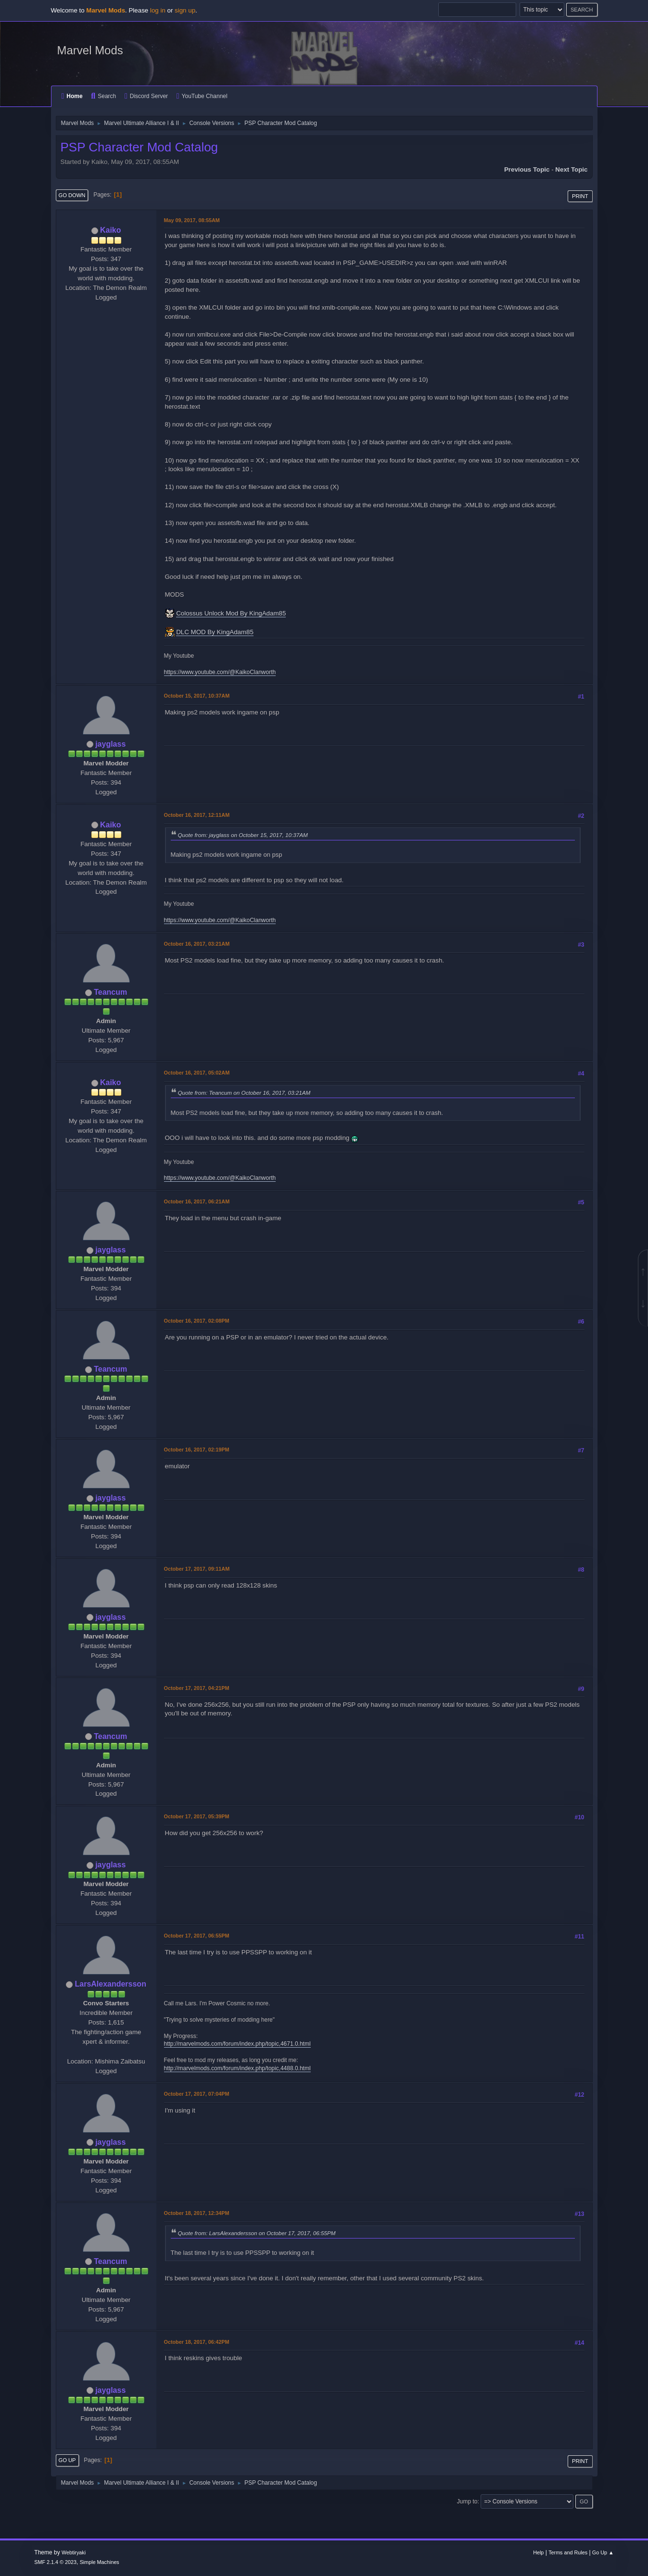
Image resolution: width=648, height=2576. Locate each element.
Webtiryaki (74, 2552)
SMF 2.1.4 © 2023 (55, 2562)
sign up (185, 10)
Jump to (467, 2501)
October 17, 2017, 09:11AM (197, 1569)
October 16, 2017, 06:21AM (197, 1201)
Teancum (110, 992)
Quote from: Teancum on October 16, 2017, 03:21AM (244, 1092)
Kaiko (110, 230)
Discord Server (146, 96)
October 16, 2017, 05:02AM (197, 1072)
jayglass (110, 744)
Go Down (72, 195)
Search (103, 96)
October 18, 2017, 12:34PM (196, 2213)
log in (157, 10)
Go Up (67, 2460)
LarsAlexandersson (110, 1984)
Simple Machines (99, 2562)
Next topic (571, 169)
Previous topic (527, 169)
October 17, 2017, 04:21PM (196, 1688)
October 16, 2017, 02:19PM (196, 1449)
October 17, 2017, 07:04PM (196, 2094)
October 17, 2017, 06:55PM (196, 1935)
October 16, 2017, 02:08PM (196, 1321)
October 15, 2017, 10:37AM (197, 696)
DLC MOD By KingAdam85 (215, 632)
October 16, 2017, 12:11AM (197, 815)
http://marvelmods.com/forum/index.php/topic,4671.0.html (237, 2043)
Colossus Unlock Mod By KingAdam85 (231, 613)
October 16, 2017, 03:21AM (197, 944)
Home (72, 96)
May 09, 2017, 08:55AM (192, 220)
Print (580, 196)
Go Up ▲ (603, 2552)
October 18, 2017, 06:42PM (196, 2342)
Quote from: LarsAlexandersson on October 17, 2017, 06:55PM (257, 2233)
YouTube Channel (202, 96)
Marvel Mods (90, 50)
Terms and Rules (567, 2552)
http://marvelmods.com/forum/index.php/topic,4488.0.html (237, 2068)
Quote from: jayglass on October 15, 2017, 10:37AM (243, 835)
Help (538, 2552)
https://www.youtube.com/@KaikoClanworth (220, 672)
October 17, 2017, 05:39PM (196, 1816)
